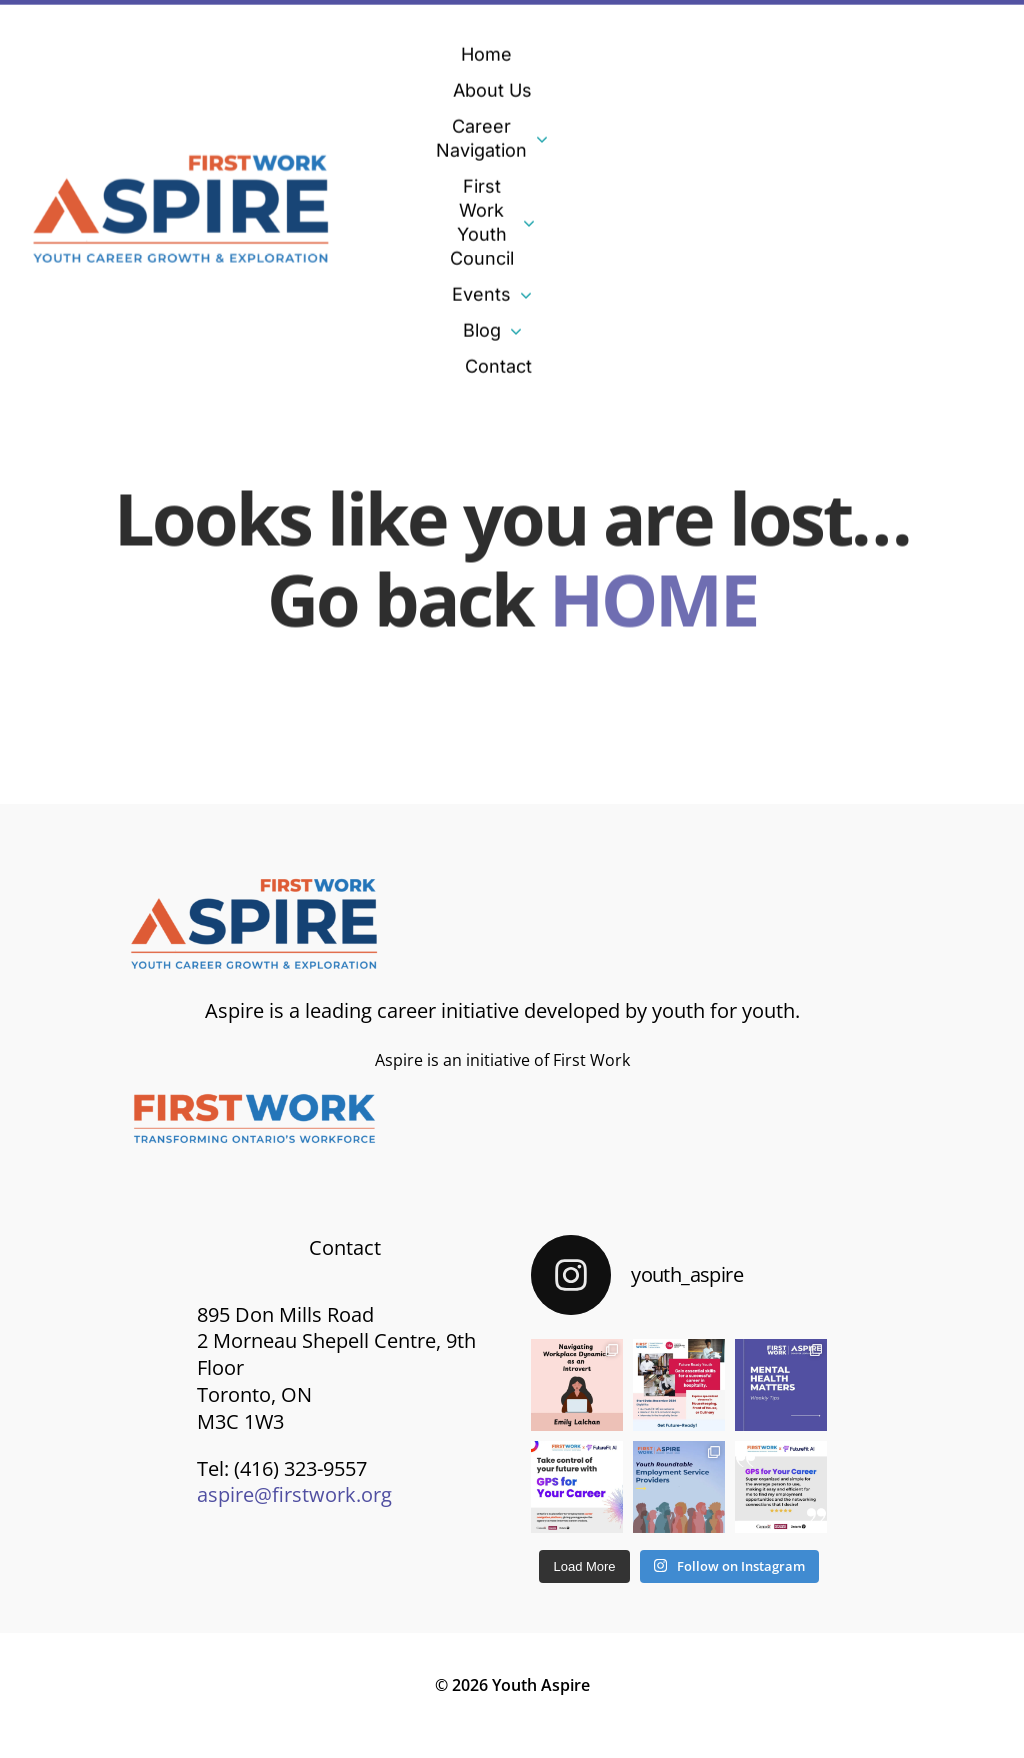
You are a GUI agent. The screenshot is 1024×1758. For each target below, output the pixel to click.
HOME (653, 594)
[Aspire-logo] (182, 157)
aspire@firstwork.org (294, 1494)
